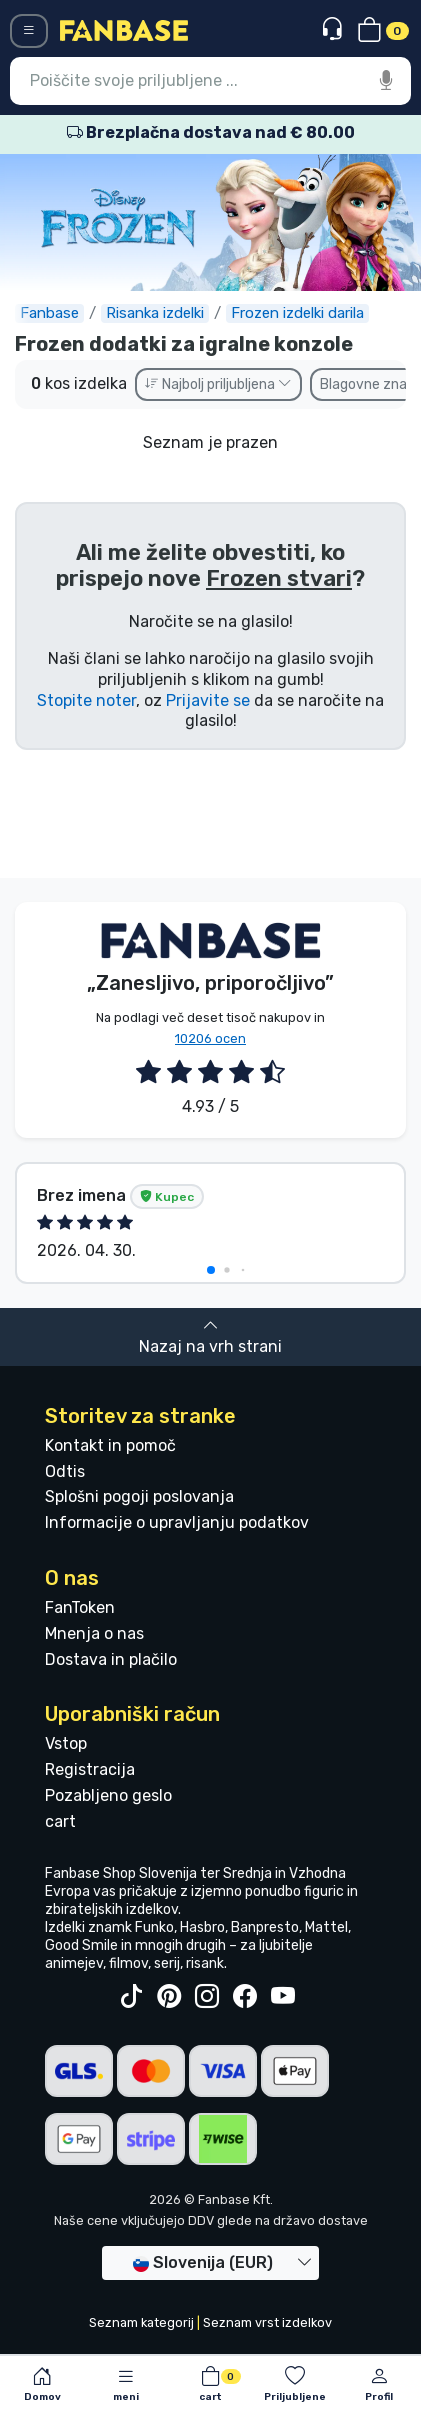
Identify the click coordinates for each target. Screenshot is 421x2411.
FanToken (80, 1607)
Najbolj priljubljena (218, 384)
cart (60, 1821)
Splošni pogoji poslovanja (139, 1496)
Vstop (66, 1743)
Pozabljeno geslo (108, 1795)
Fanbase (49, 313)
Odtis (65, 1471)
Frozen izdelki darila (297, 313)
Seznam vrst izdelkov (267, 2322)
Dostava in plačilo (111, 1659)
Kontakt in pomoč (110, 1445)
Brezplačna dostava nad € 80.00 (211, 132)
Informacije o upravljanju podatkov (177, 1522)
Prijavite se (208, 700)
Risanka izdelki (155, 313)
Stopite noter (86, 700)
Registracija (90, 1769)
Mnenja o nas (94, 1633)
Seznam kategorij (141, 2322)
